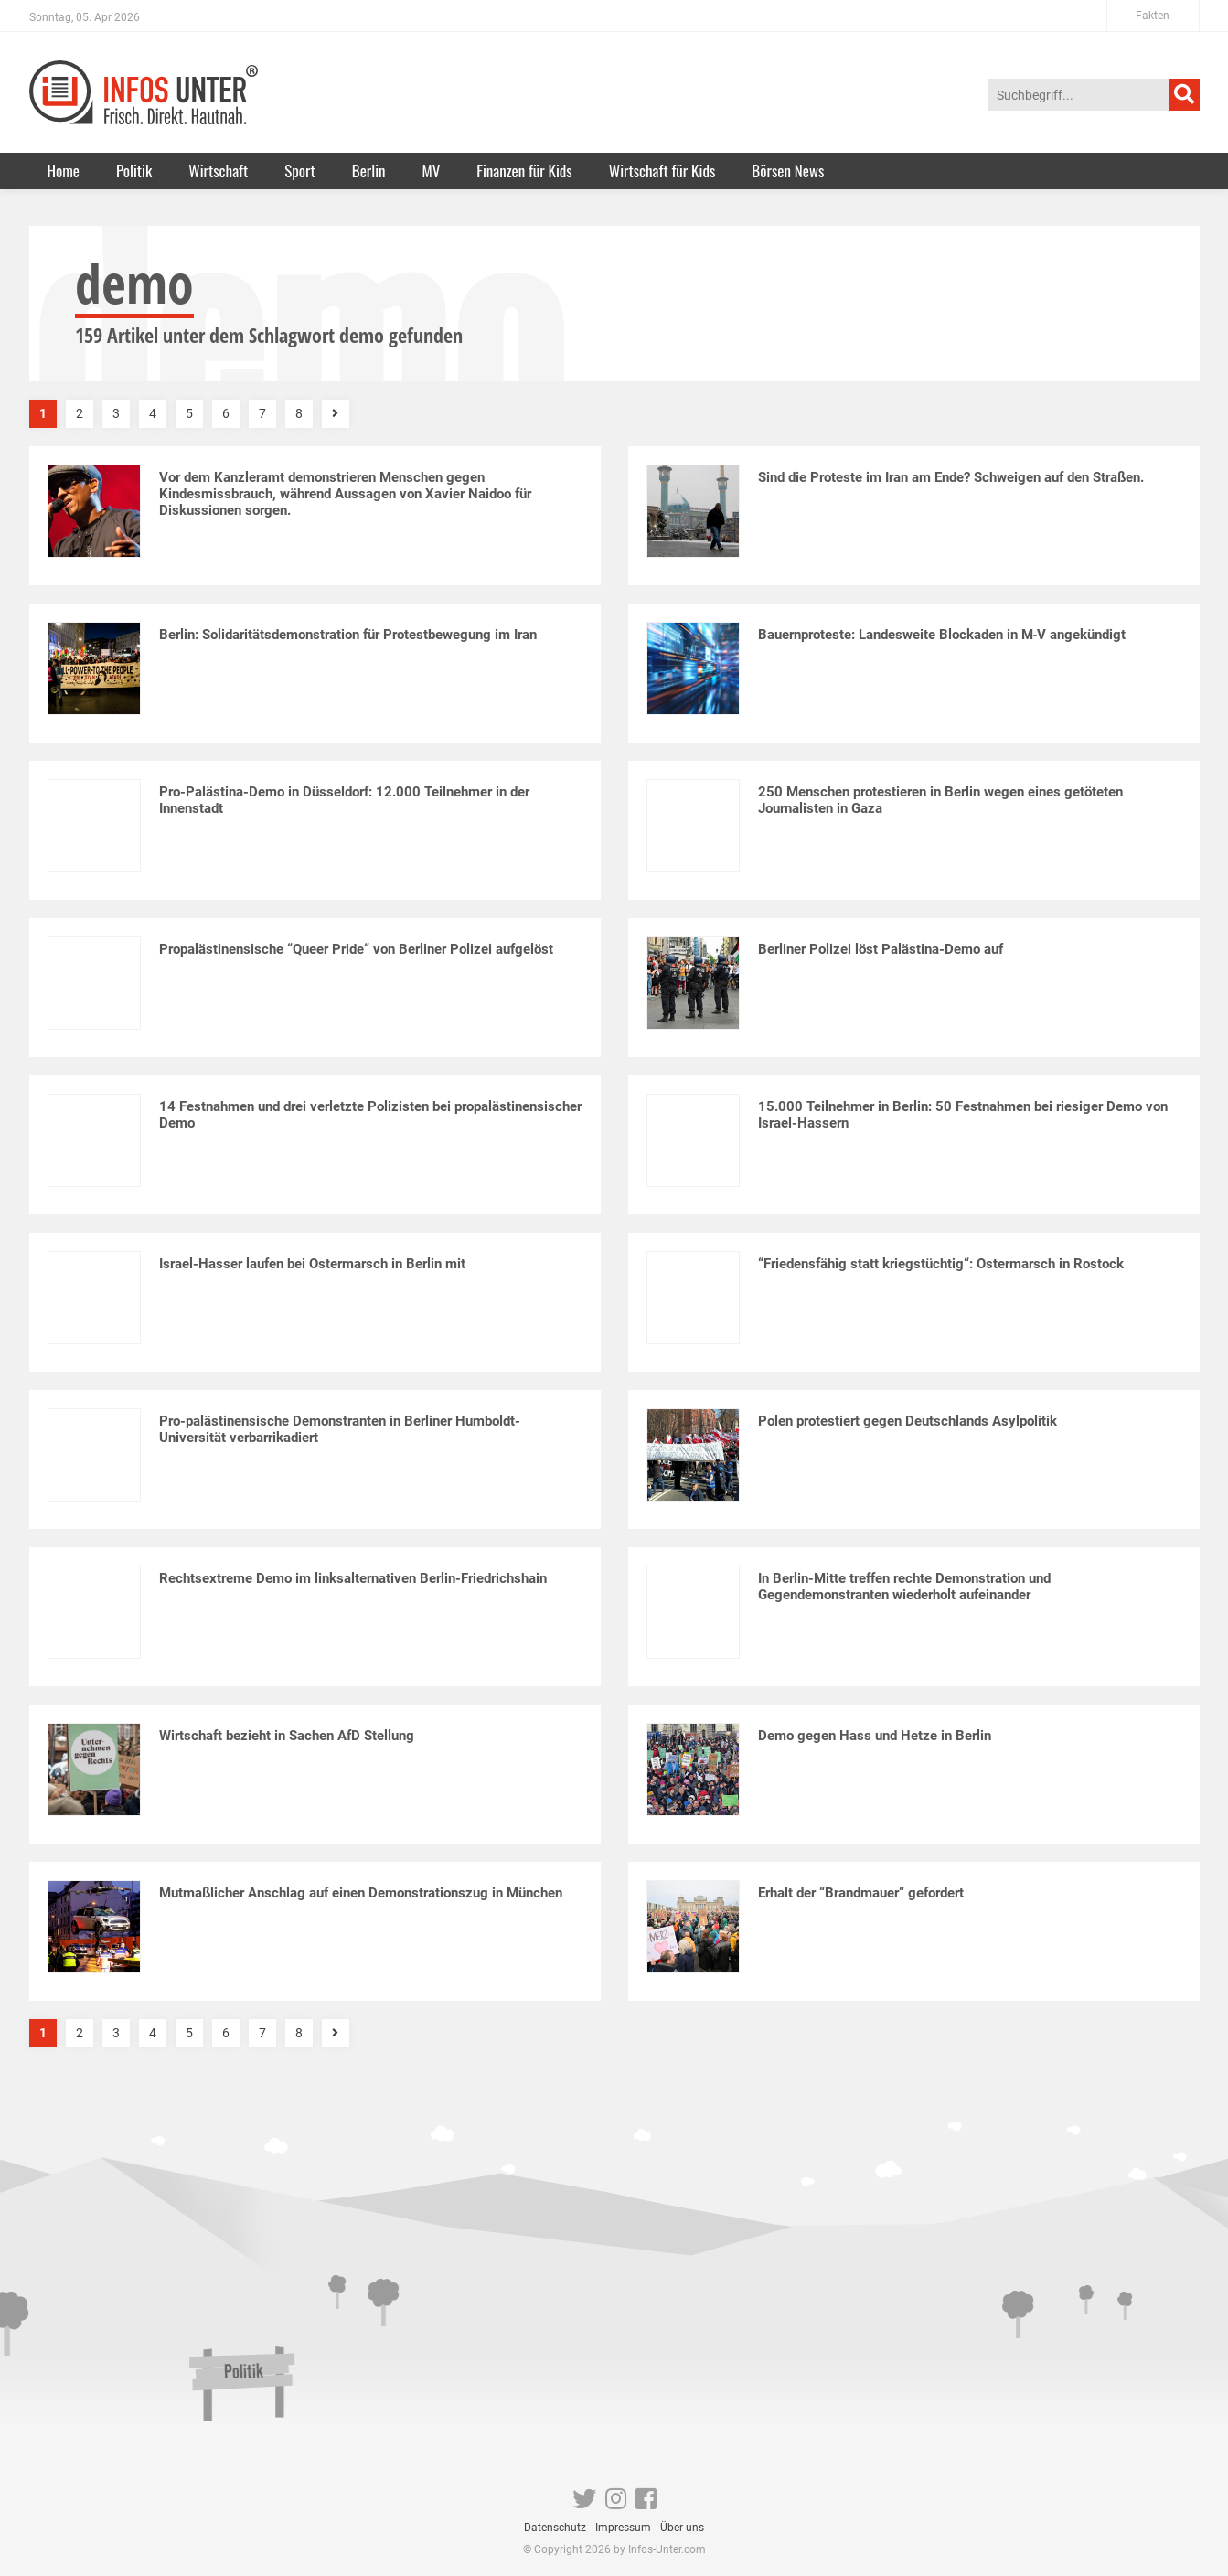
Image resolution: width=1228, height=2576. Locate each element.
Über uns (682, 2527)
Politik (134, 170)
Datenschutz (555, 2527)
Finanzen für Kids (523, 170)
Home (64, 170)
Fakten (1152, 15)
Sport (299, 170)
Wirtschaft (218, 170)
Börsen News (788, 170)
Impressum (623, 2527)
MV (431, 170)
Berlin (369, 170)
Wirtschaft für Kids (662, 170)
